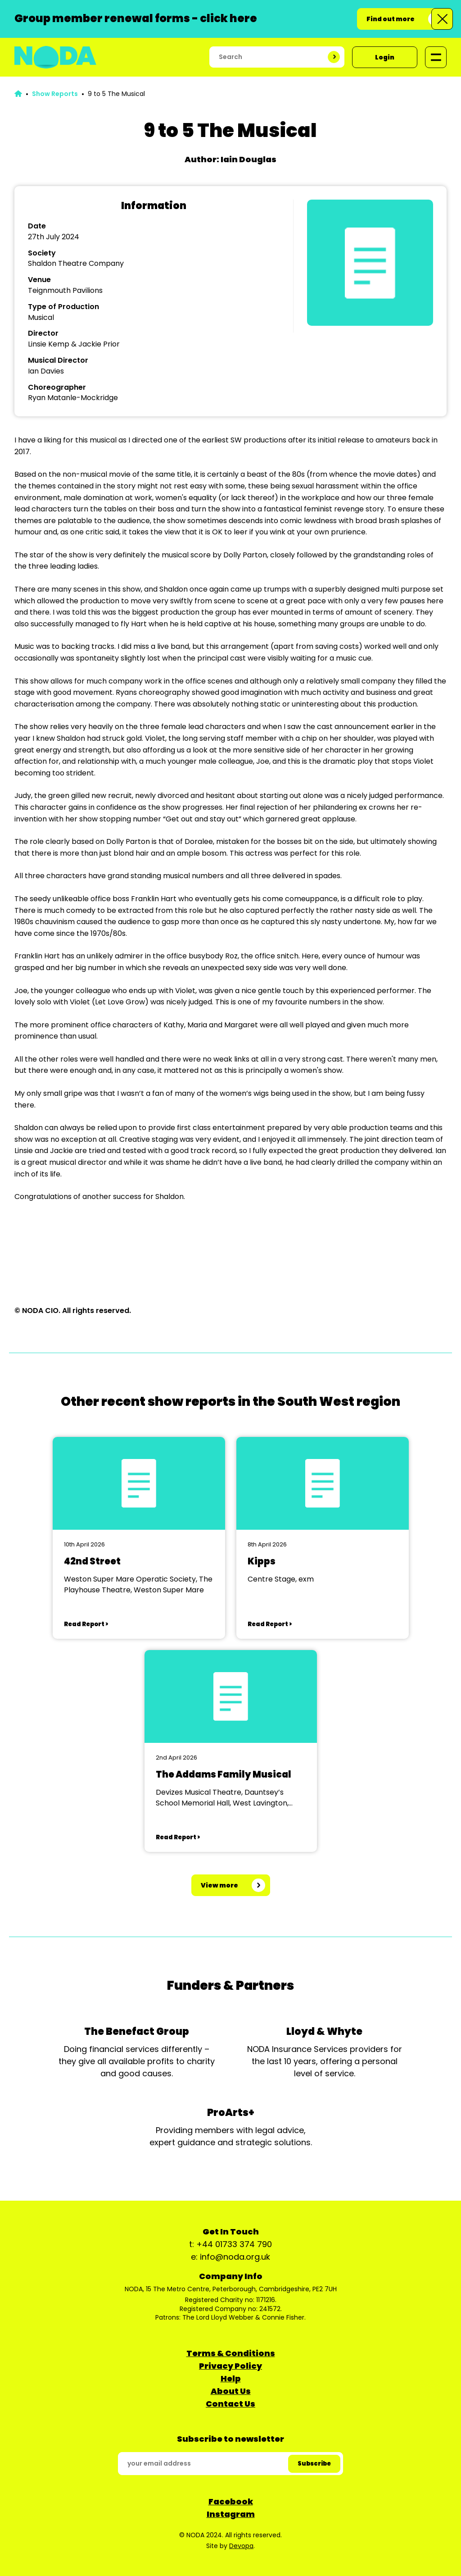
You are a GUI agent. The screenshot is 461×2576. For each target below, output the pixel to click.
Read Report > (86, 1624)
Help (231, 2378)
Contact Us (230, 2403)
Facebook (230, 2501)
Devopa (241, 2545)
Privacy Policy (230, 2365)
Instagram (231, 2514)
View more (219, 1885)
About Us (231, 2391)
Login (384, 57)
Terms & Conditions (230, 2353)
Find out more (390, 18)
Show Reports (55, 93)
